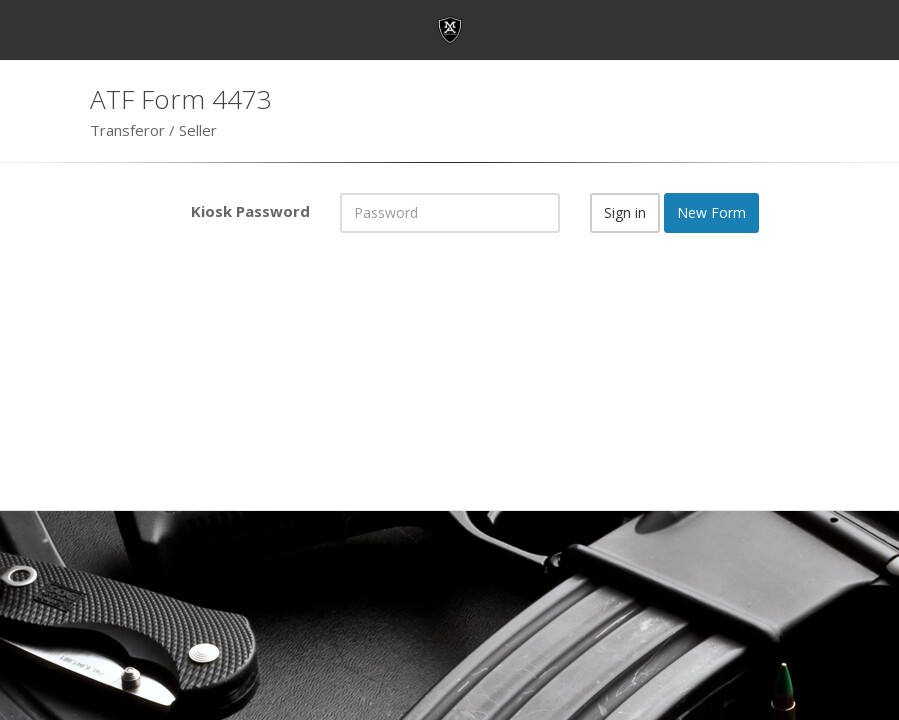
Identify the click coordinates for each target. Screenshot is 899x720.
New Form (711, 212)
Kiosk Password (250, 211)
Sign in (625, 212)
